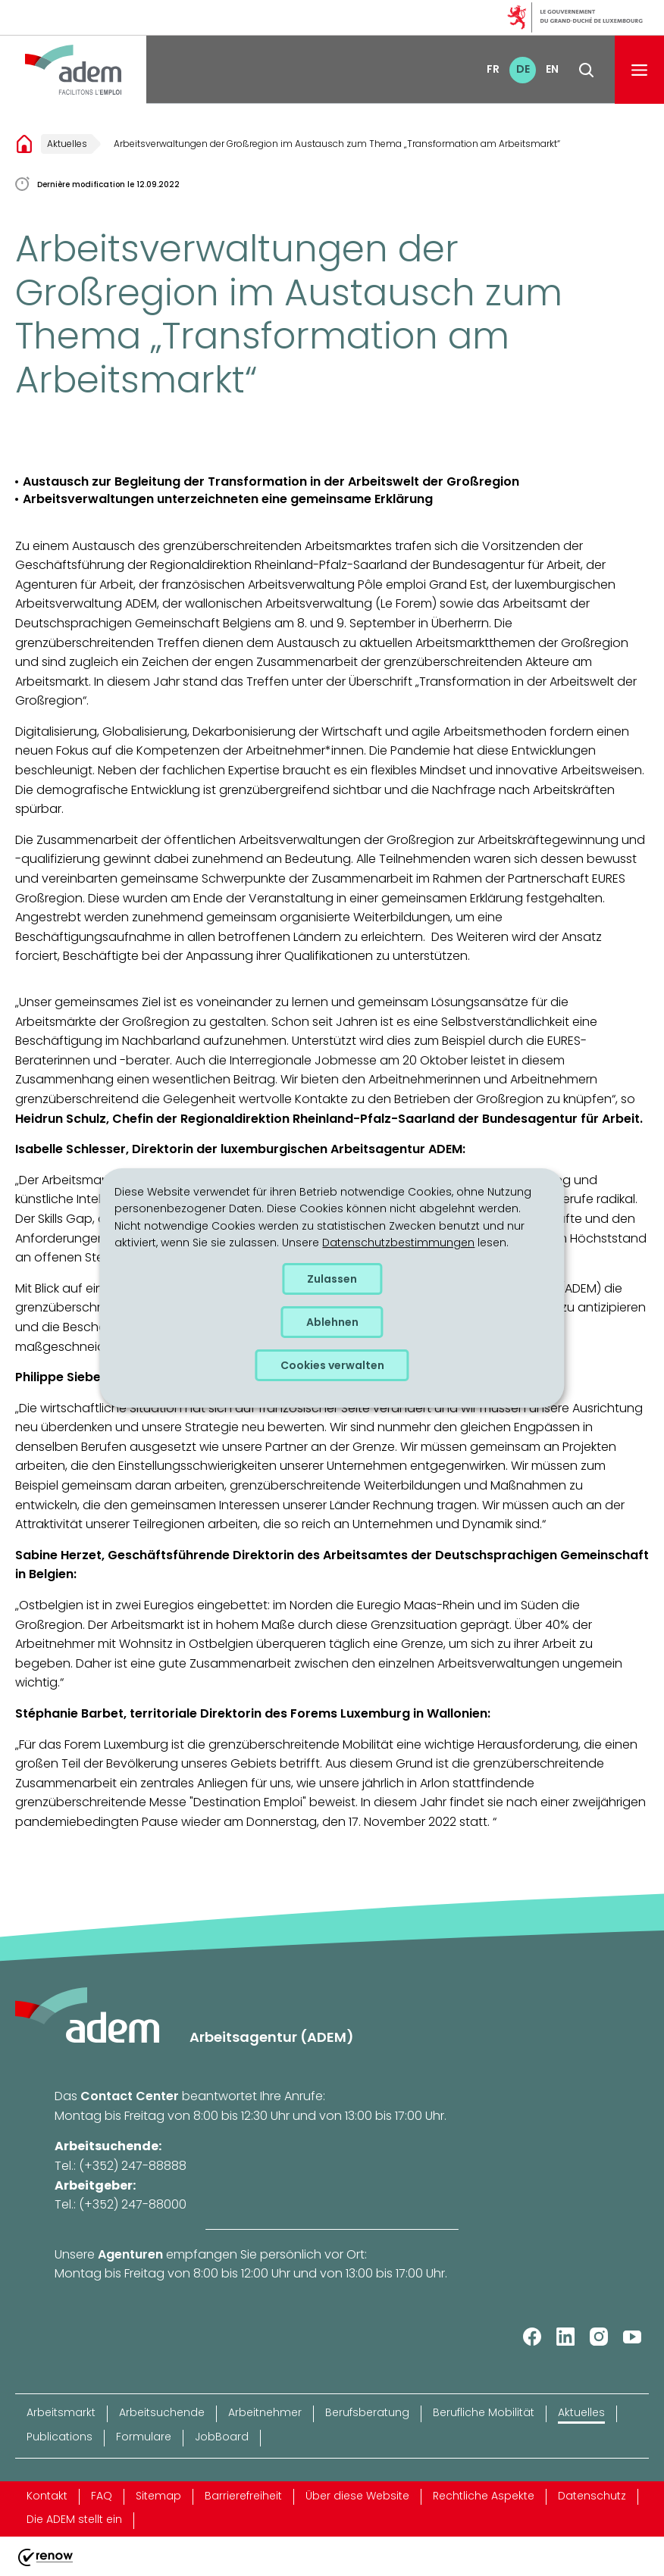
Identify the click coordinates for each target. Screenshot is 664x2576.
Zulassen (332, 1278)
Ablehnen (332, 1322)
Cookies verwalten (332, 1365)
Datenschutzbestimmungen (398, 1242)
